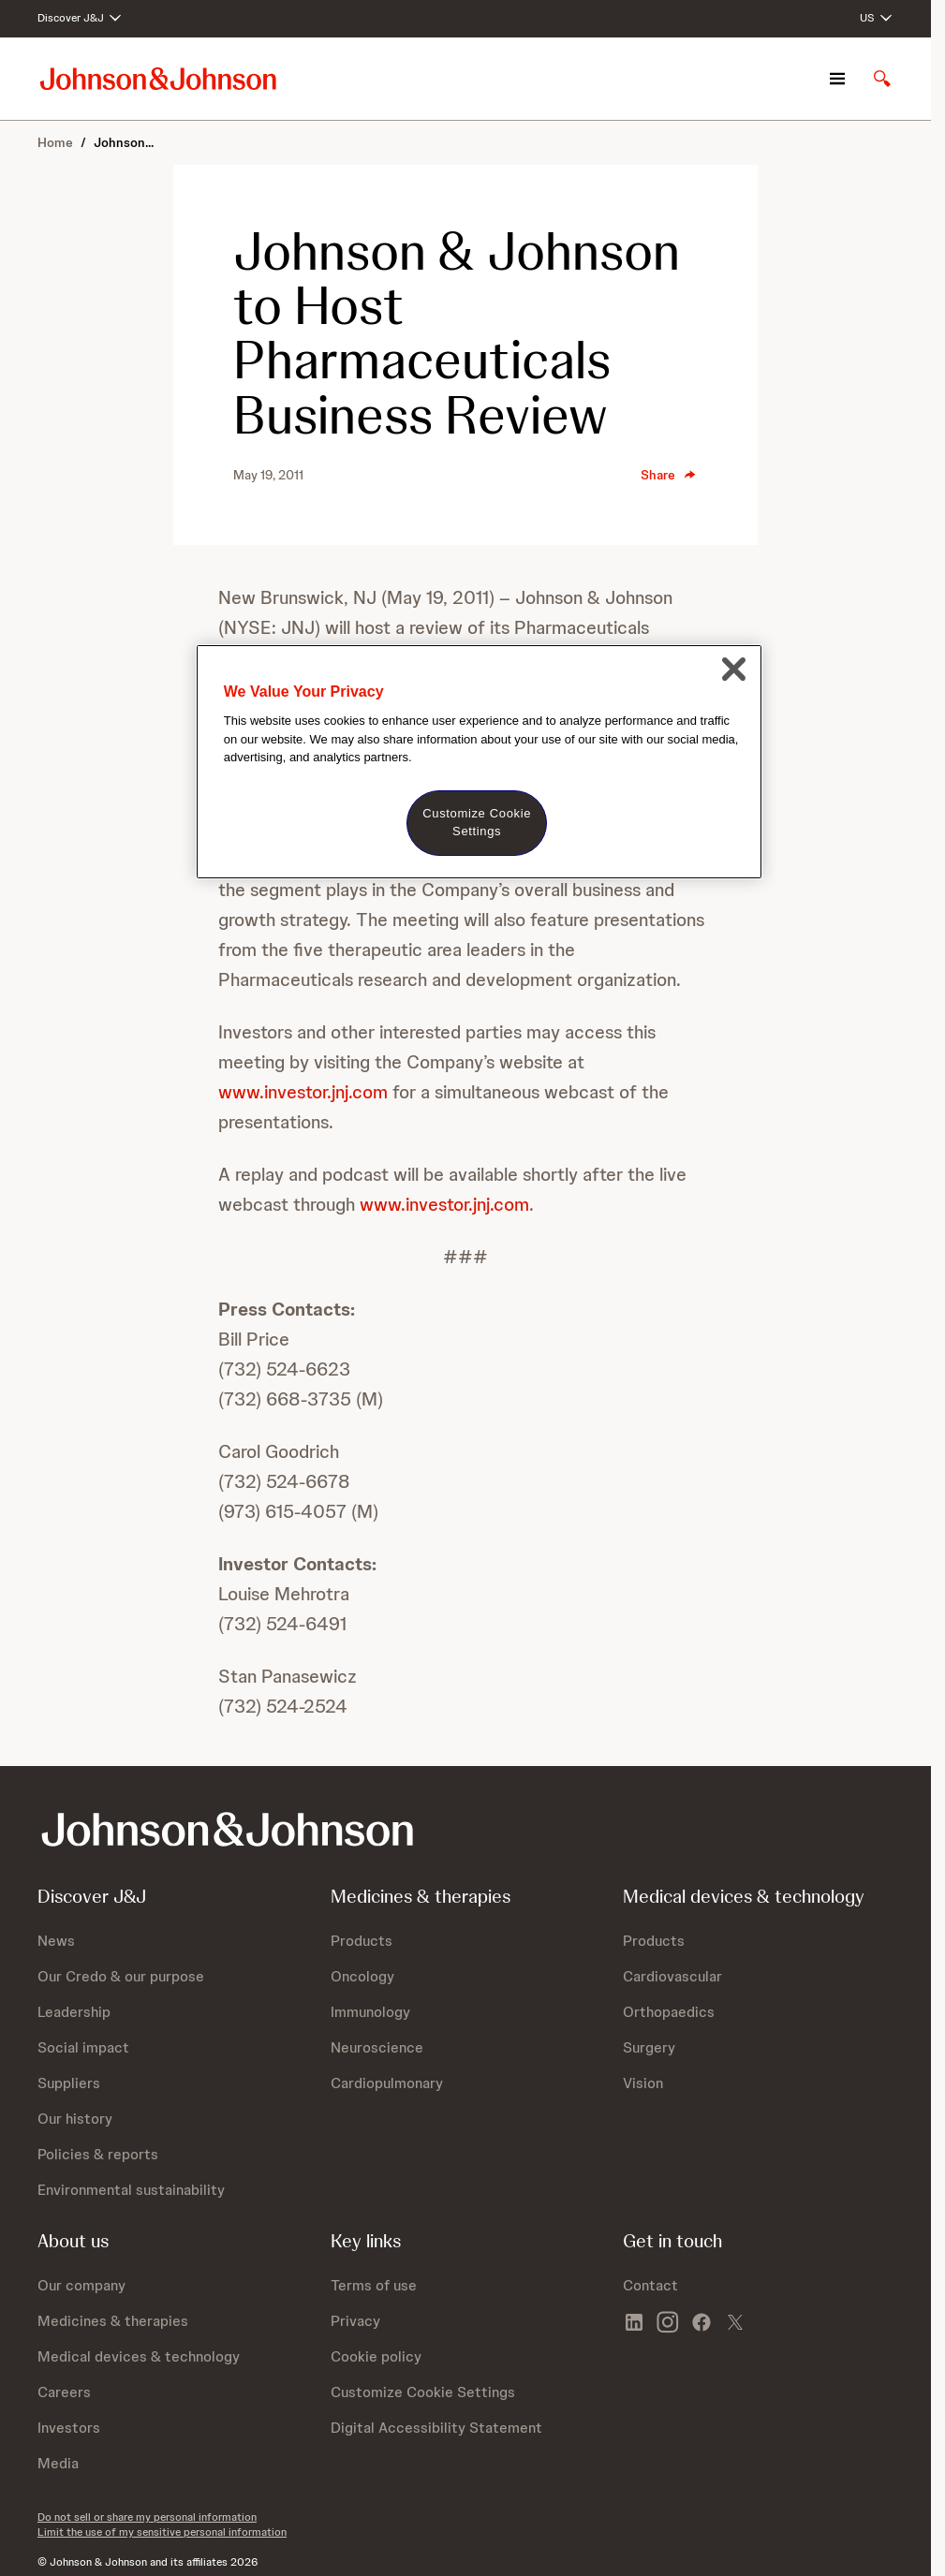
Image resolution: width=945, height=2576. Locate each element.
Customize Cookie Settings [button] (423, 2392)
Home (55, 142)
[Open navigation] (837, 78)
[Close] (733, 669)
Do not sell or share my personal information (147, 2517)
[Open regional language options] (876, 18)
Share (669, 474)
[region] (479, 761)
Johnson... (124, 142)
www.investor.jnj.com (303, 1092)
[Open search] (882, 78)
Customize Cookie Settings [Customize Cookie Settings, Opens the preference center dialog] (476, 821)
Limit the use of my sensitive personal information (162, 2531)
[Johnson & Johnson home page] (158, 78)
